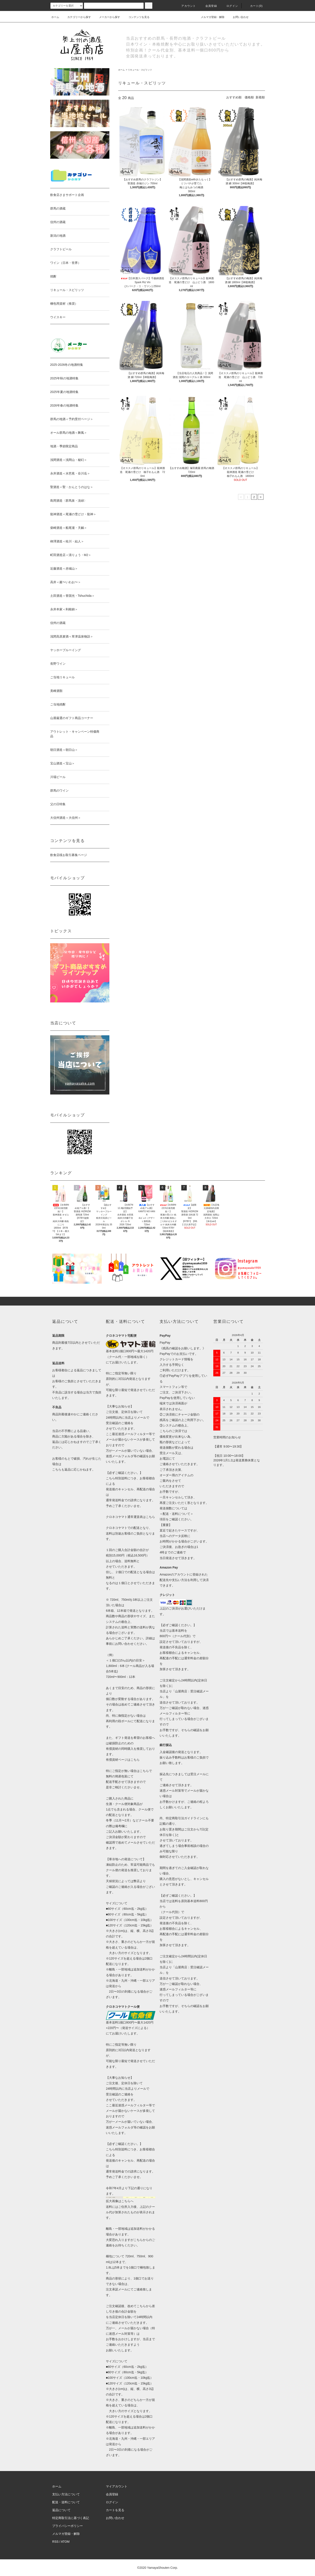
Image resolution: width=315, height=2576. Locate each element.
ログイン (229, 5)
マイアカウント (116, 2486)
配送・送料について (66, 2502)
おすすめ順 (234, 97)
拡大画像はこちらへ (119, 2201)
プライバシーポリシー (67, 2526)
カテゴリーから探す (76, 17)
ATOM (65, 2541)
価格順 (249, 97)
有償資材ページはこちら (123, 1759)
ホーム (55, 17)
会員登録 (208, 5)
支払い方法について (66, 2494)
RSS (55, 2541)
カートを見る (115, 2510)
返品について (61, 2510)
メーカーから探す (107, 17)
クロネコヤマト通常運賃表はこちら (130, 1517)
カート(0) (254, 5)
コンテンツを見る (136, 17)
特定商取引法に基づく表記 (70, 2518)
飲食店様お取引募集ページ (68, 855)
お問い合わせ (238, 17)
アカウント (186, 5)
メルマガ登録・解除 (210, 17)
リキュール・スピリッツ (140, 70)
